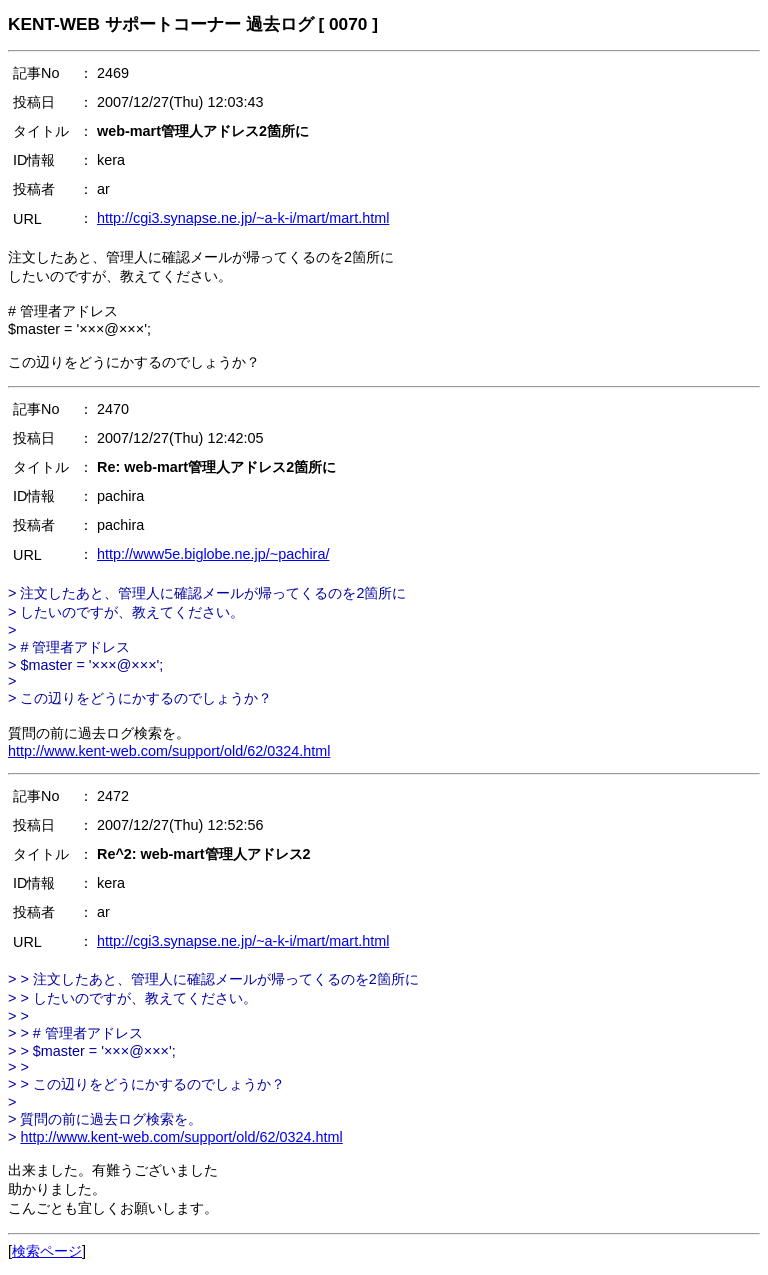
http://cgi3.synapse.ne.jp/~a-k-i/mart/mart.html (243, 218)
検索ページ (47, 1251)
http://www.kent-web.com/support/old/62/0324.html (169, 751)
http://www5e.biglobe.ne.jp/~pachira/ (213, 554)
